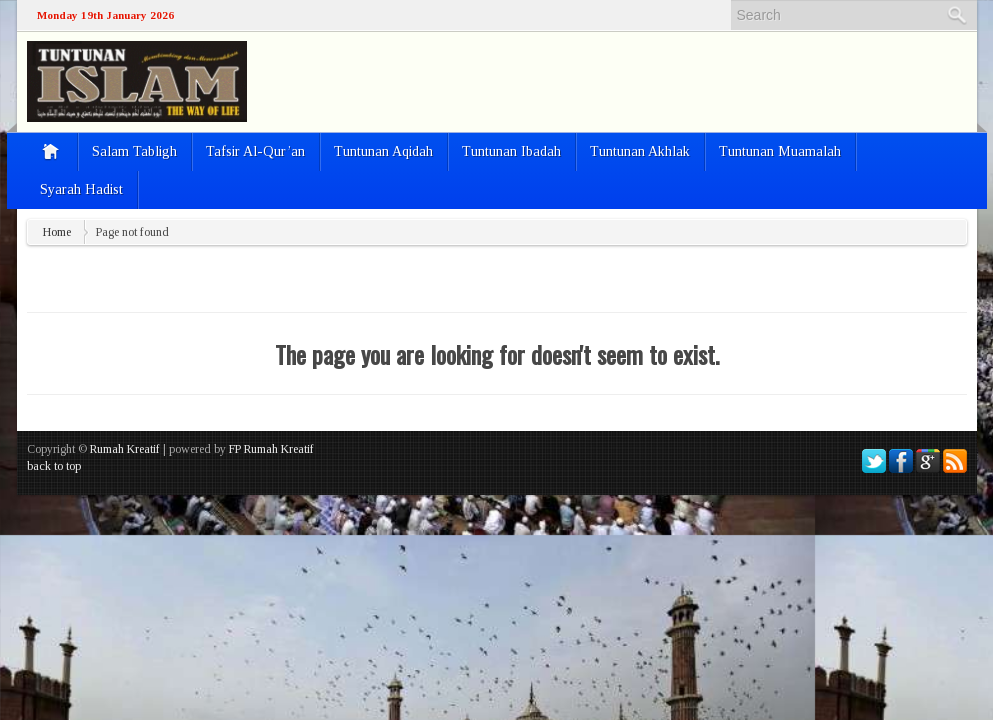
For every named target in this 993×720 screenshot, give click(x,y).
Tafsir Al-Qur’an (255, 151)
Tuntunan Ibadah (511, 151)
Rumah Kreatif (125, 449)
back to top (54, 466)
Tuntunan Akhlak (640, 151)
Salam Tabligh (134, 151)
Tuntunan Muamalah (780, 151)
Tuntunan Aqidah (383, 151)
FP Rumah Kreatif (271, 449)
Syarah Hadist (81, 189)
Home (57, 232)
